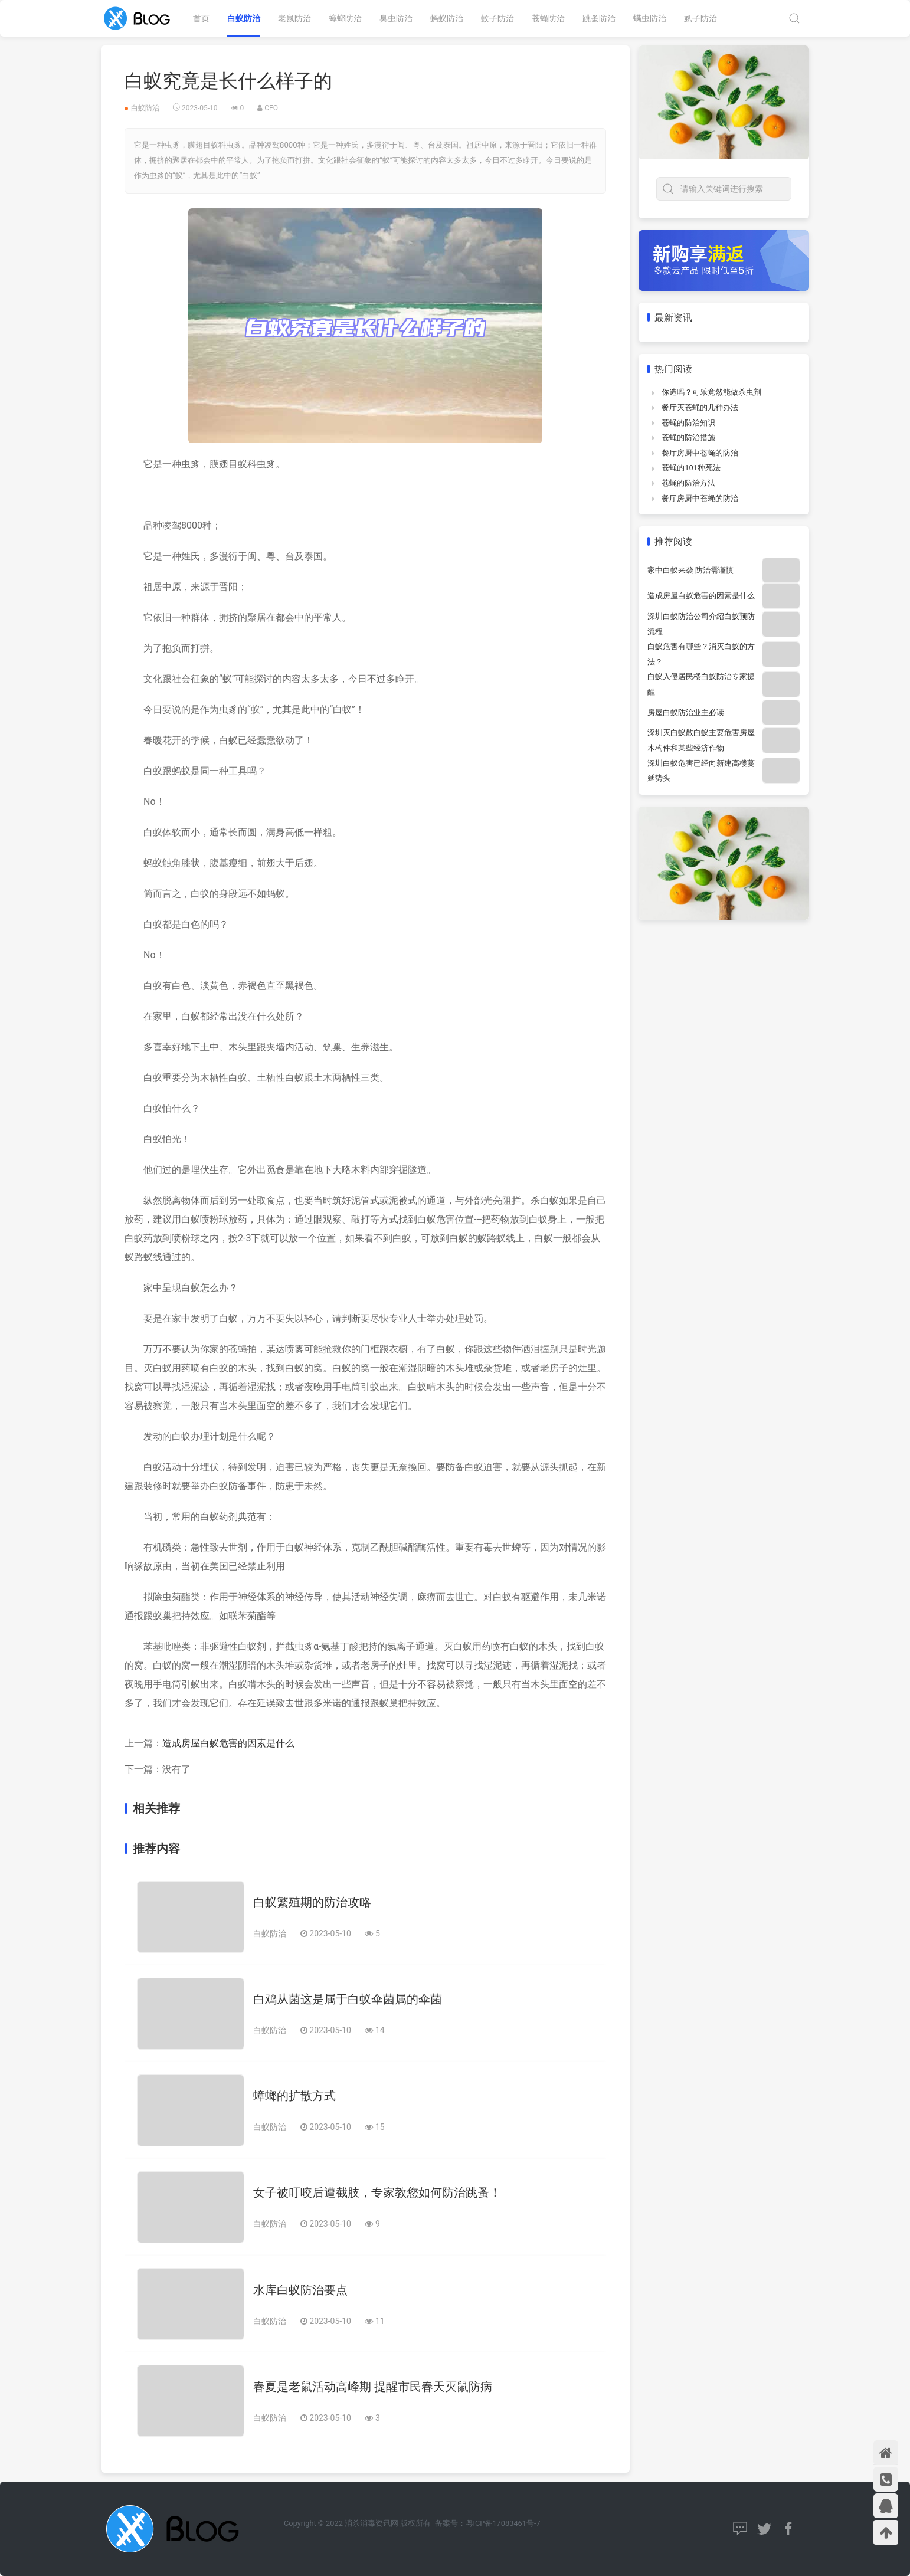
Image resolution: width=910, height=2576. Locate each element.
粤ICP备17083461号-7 (503, 2523)
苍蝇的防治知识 (688, 422)
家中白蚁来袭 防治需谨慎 (690, 570)
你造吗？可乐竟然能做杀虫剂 (711, 392)
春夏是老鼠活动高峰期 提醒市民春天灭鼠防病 (372, 2387)
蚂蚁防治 (446, 18)
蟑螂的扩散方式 (294, 2096)
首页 (201, 18)
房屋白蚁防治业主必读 (685, 712)
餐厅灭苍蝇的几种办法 (700, 407)
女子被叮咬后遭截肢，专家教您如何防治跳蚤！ (377, 2192)
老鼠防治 (294, 18)
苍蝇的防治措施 (688, 437)
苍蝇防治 (548, 18)
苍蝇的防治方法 (688, 483)
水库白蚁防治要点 (300, 2290)
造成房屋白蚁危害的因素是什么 (228, 1743)
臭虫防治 (396, 18)
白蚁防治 (243, 18)
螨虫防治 (649, 18)
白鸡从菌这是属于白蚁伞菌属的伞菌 (347, 1999)
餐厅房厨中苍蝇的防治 (700, 452)
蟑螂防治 (345, 18)
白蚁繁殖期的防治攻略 (312, 1902)
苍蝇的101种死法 (691, 467)
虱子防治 (700, 18)
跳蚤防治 (599, 18)
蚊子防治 (497, 18)
